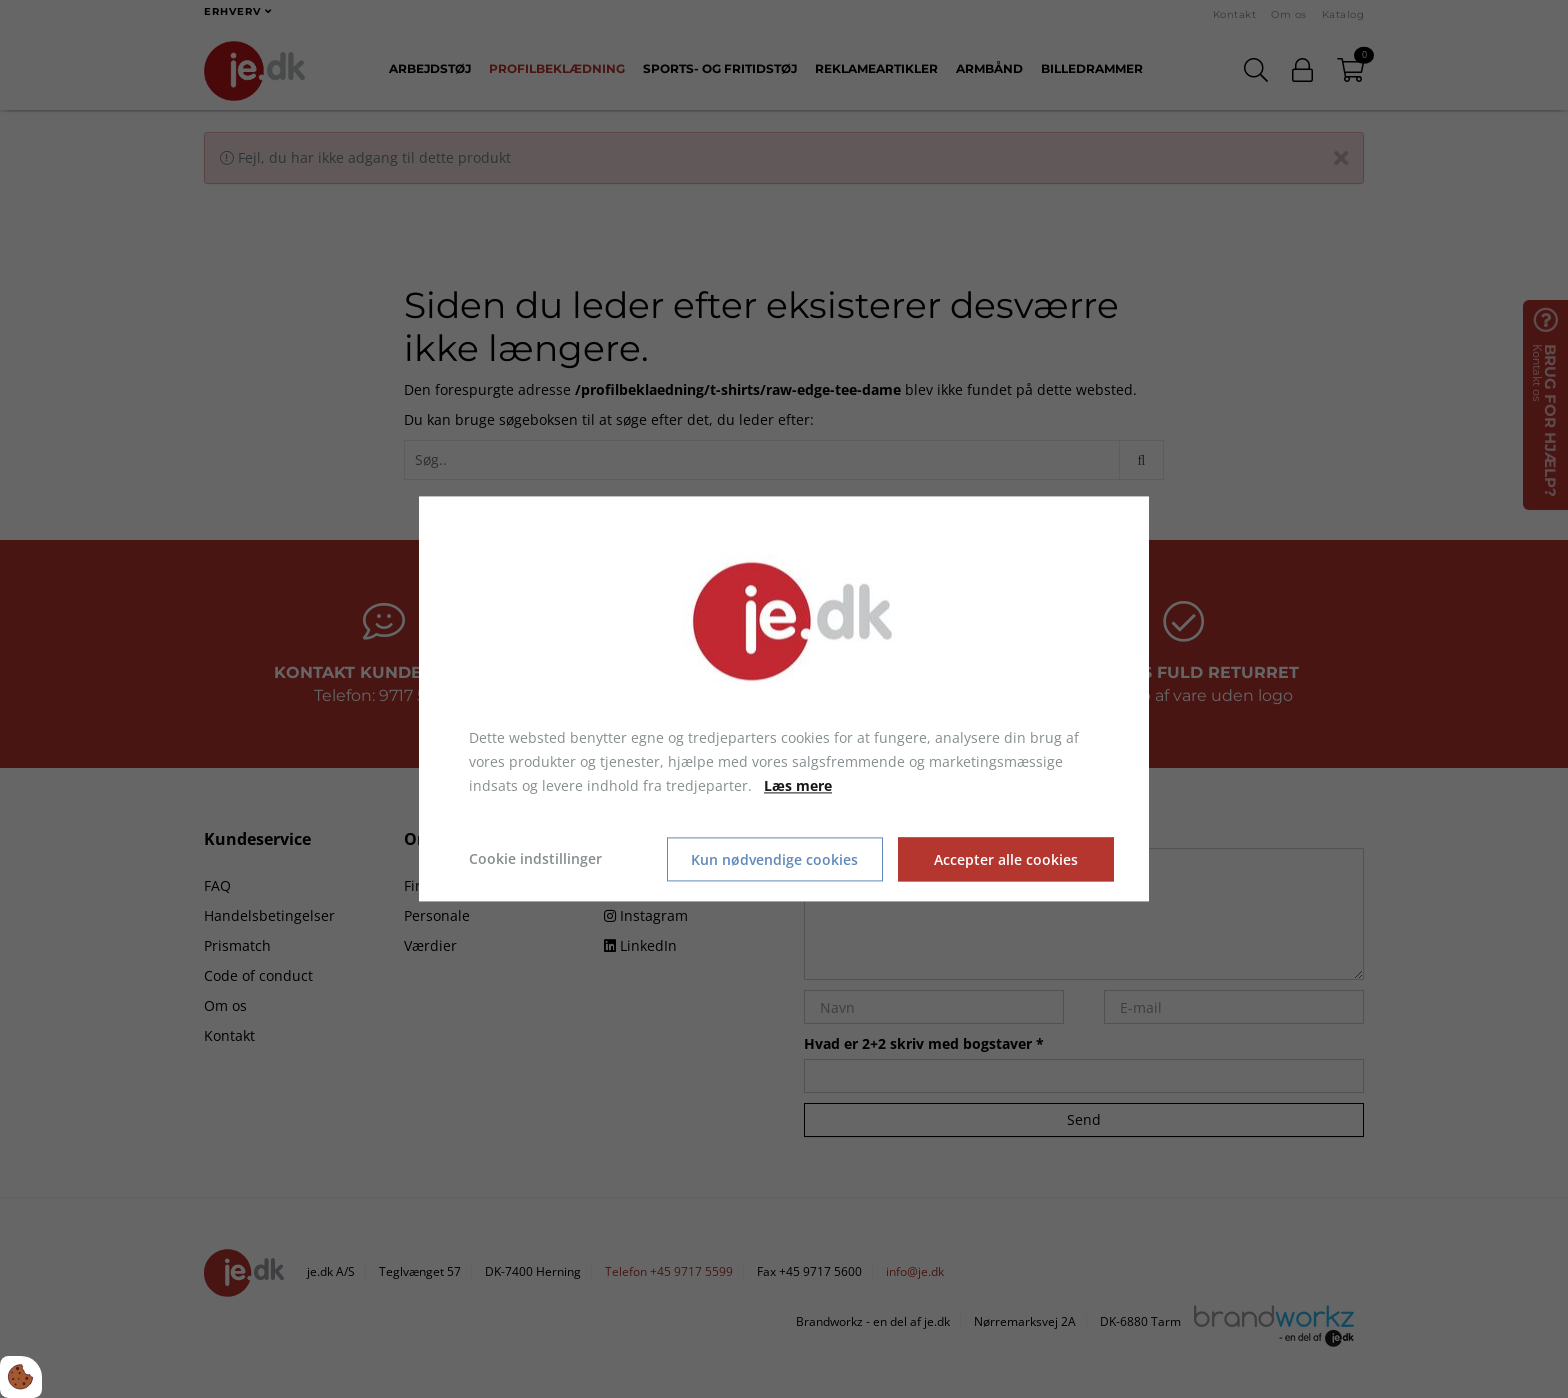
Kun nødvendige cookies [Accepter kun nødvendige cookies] (774, 859)
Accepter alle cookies (1006, 859)
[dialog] (784, 698)
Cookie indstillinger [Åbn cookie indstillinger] (535, 859)
